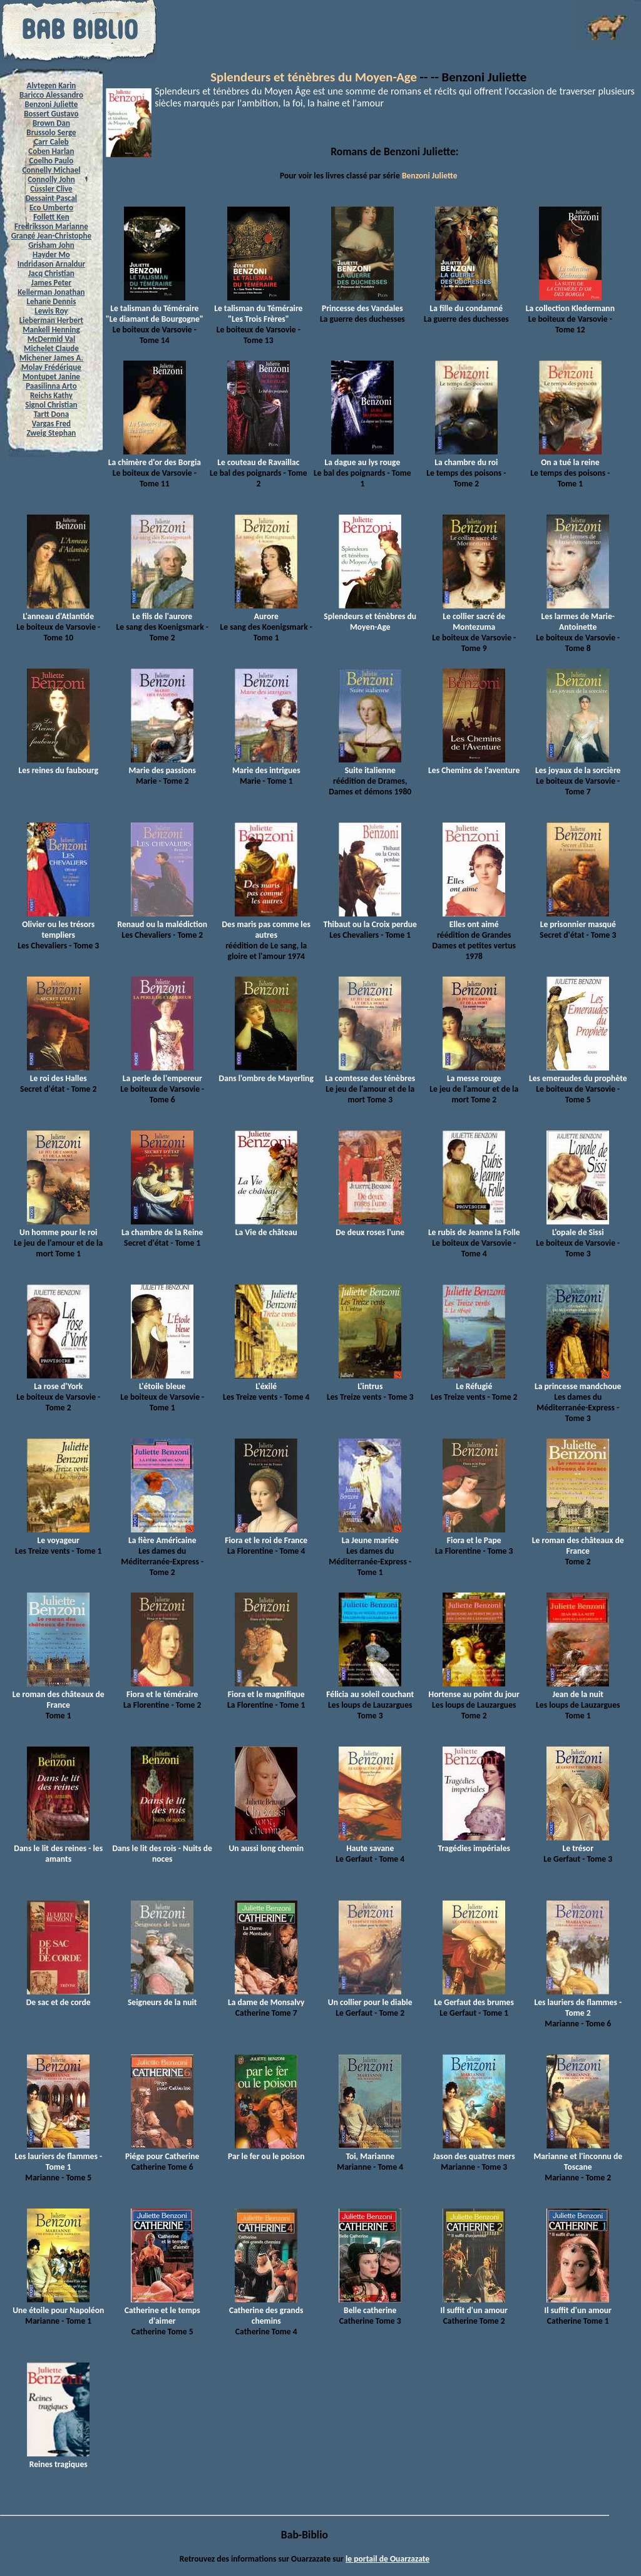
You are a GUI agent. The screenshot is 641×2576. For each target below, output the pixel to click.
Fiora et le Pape (474, 1535)
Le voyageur (58, 1535)
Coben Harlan (51, 151)
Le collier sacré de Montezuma (474, 616)
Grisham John (51, 245)
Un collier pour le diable (370, 1997)
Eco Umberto (51, 207)
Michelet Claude (51, 348)
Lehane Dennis (51, 301)
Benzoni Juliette (51, 104)
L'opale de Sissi (577, 1227)
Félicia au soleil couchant (370, 1689)
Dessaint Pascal (51, 198)
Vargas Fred (51, 423)
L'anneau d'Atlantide (58, 611)
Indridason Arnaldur (51, 264)
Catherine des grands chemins (266, 2310)
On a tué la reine (570, 457)
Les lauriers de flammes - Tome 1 (58, 2156)
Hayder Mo (51, 254)
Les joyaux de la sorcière (577, 765)
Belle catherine (370, 2305)
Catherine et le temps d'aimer (162, 2310)
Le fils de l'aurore (162, 611)
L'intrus (370, 1381)
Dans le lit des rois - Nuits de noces (162, 1848)
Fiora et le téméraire (162, 1689)
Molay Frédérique (51, 367)
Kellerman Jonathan (51, 292)
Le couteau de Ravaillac (258, 457)
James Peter (51, 282)
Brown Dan (51, 123)
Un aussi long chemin (265, 1843)
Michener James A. (51, 357)
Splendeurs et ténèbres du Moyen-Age (313, 77)
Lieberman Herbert (51, 320)
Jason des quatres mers (474, 2151)
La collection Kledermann (570, 303)
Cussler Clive (51, 188)
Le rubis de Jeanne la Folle (474, 1227)
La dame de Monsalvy (266, 1997)
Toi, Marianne (370, 2151)
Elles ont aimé (474, 919)
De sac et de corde (58, 1997)
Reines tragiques (58, 2459)
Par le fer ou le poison (266, 2151)
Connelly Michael (51, 170)
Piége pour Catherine (162, 2151)
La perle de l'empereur (162, 1073)
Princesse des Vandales (362, 303)
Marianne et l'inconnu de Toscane (577, 2156)
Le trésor (577, 1843)
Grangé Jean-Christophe (51, 235)
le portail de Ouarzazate (387, 2558)
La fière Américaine (162, 1535)
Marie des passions (162, 765)
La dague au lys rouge (362, 457)
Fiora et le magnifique (266, 1689)
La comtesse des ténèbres (370, 1073)
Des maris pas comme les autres (266, 924)
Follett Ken (51, 217)
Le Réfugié (474, 1381)
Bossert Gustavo (51, 113)
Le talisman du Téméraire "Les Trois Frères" (258, 308)
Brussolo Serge (51, 132)
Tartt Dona (51, 414)
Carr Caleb (51, 141)
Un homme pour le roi (58, 1227)
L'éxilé (266, 1381)
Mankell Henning (51, 329)
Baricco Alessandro (51, 95)
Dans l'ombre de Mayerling (266, 1073)
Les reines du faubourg (58, 765)
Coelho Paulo (51, 160)
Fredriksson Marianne (51, 226)
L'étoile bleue (162, 1381)
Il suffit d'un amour (474, 2305)
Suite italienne (370, 765)
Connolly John (51, 179)
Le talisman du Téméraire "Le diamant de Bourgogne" (154, 308)
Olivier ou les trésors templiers (58, 924)
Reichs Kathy (51, 395)
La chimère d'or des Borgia (154, 457)
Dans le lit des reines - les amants (58, 1848)
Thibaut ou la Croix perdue (370, 919)
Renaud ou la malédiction (162, 919)
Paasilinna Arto (51, 386)
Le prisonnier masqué (578, 919)
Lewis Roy (51, 311)
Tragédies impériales (474, 1843)
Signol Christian (51, 404)
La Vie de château (266, 1227)
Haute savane (370, 1843)
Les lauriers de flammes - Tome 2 (578, 2002)
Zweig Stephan (51, 433)
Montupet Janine (51, 376)
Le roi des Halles (58, 1073)
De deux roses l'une (370, 1227)
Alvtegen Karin (51, 85)
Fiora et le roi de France (266, 1535)
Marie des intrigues (266, 765)
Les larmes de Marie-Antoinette (578, 616)
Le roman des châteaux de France (578, 1540)
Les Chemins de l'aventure (474, 765)
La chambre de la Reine (162, 1227)
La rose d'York (58, 1381)
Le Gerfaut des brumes (474, 1997)
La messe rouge (474, 1073)
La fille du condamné (466, 303)
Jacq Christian (51, 273)
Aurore (266, 611)
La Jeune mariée (370, 1535)
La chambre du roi (466, 457)
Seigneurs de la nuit (162, 1997)
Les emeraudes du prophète (578, 1073)
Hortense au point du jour (474, 1689)
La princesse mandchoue (578, 1381)
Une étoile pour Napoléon (58, 2305)
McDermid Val (51, 339)
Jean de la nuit (577, 1689)
